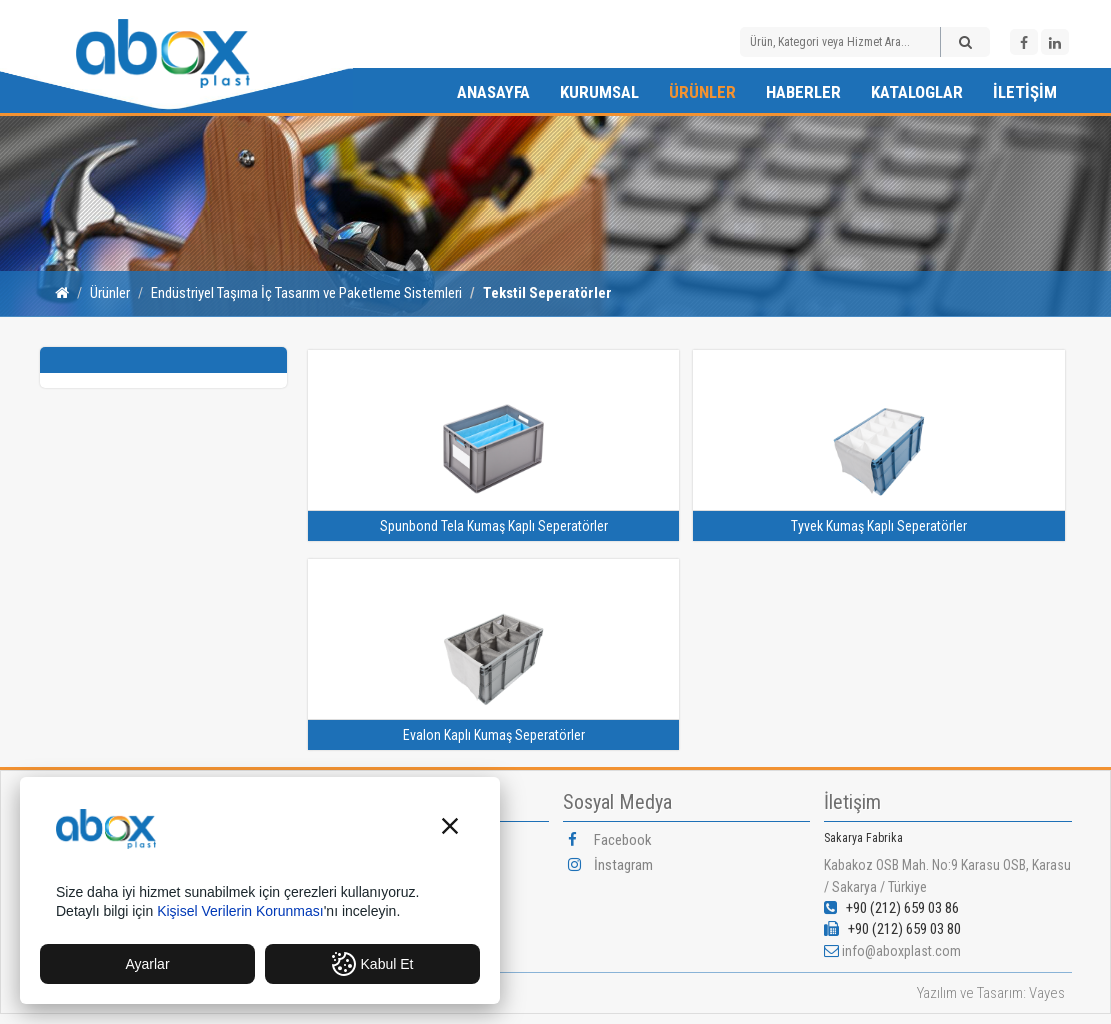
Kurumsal (599, 92)
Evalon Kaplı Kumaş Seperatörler (494, 735)
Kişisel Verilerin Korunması (240, 911)
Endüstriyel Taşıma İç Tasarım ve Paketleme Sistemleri (306, 293)
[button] (450, 828)
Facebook (610, 840)
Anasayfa (493, 92)
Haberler (803, 92)
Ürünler (702, 92)
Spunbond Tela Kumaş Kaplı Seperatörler (494, 526)
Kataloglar (917, 92)
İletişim (1025, 92)
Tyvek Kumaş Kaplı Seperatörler (879, 526)
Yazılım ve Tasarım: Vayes (991, 993)
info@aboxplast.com (901, 951)
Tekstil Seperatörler (547, 293)
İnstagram (610, 865)
